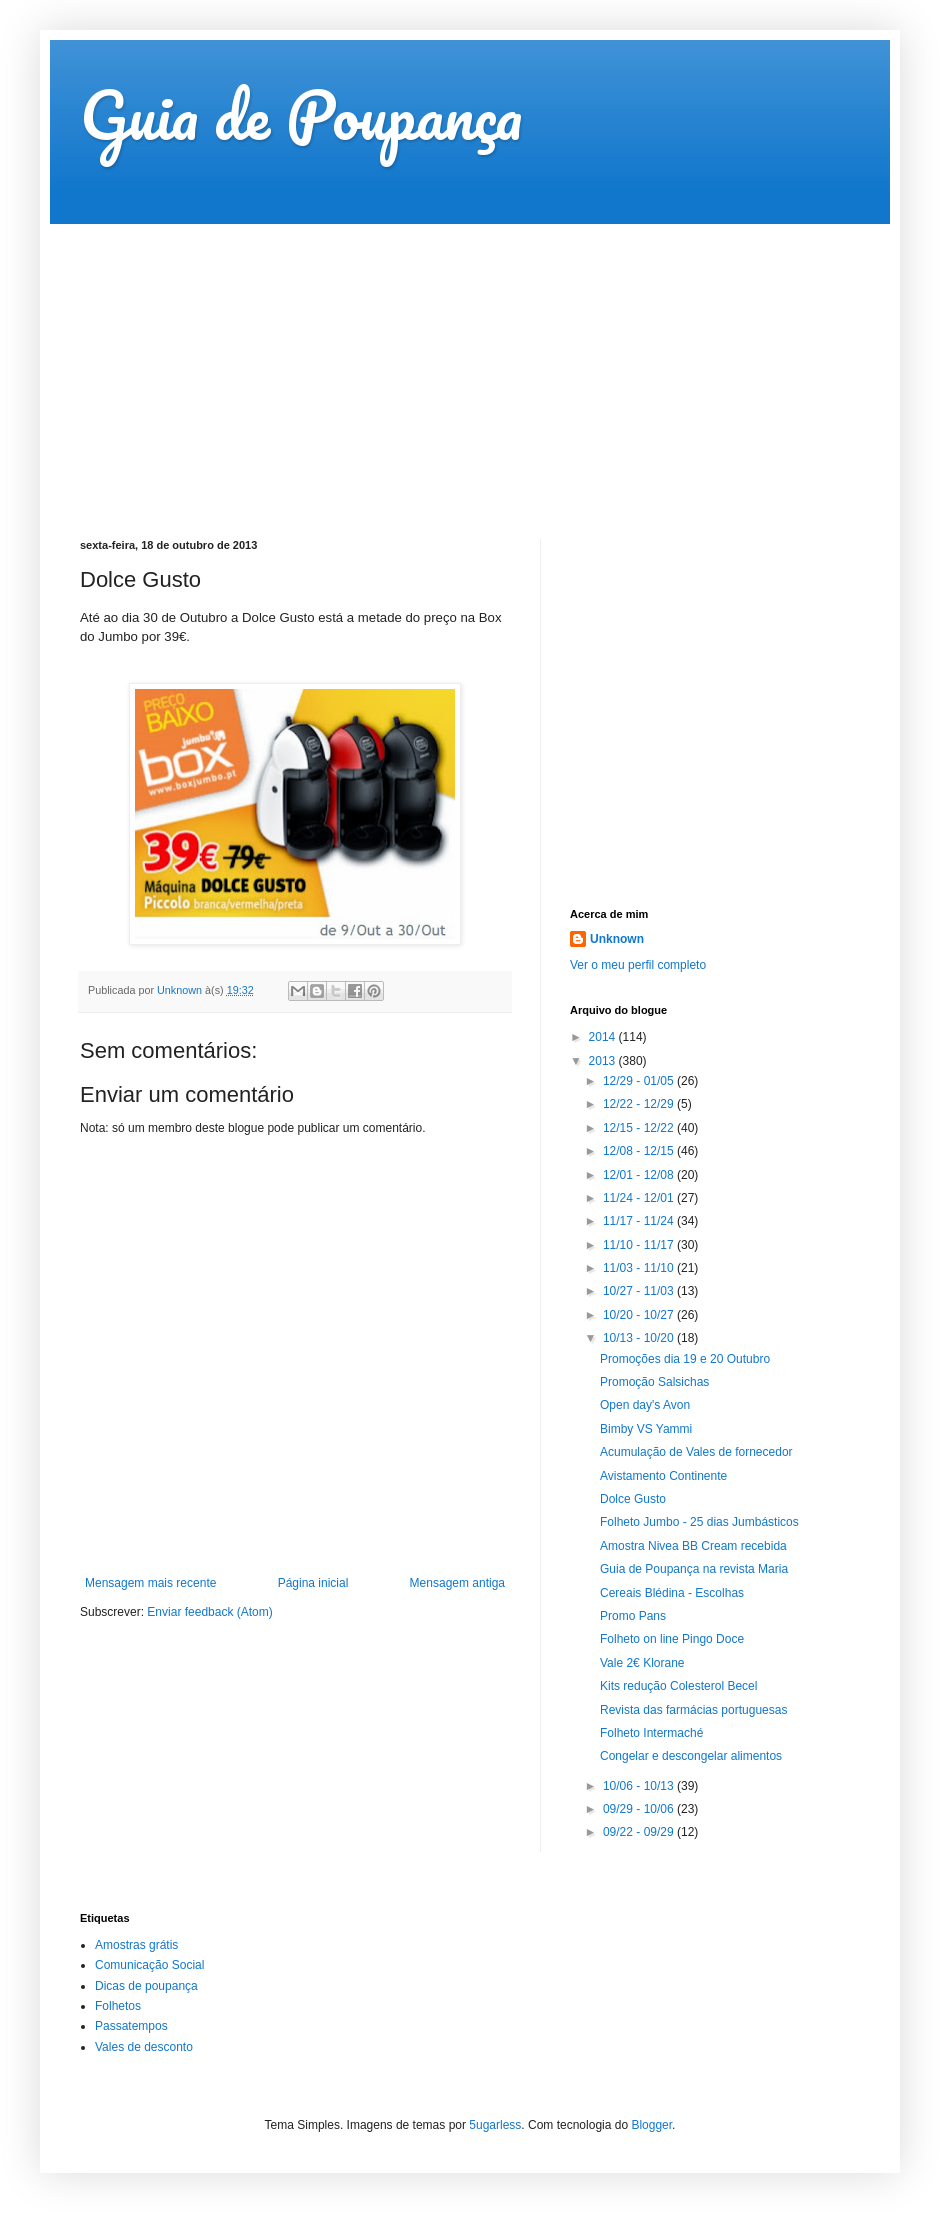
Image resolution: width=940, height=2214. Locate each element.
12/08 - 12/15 (640, 1151)
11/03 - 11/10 (640, 1268)
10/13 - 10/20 (640, 1338)
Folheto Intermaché (651, 1733)
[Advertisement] (424, 364)
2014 (604, 1037)
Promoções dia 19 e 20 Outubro (685, 1359)
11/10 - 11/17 (640, 1245)
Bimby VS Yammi (646, 1429)
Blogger (651, 2125)
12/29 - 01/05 (640, 1081)
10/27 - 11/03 (640, 1291)
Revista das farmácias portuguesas (693, 1710)
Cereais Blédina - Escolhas (672, 1593)
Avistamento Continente (663, 1476)
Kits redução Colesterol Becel (678, 1686)
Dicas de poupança (146, 1986)
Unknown (617, 939)
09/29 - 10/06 (640, 1809)
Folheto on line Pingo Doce (672, 1639)
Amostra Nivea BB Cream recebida (693, 1546)
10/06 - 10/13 (640, 1786)
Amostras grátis (136, 1945)
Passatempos (131, 2026)
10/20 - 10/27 (640, 1315)
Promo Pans (633, 1616)
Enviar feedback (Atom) (209, 1612)
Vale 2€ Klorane (642, 1663)
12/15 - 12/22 (640, 1128)
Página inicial (313, 1583)
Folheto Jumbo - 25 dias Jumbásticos (699, 1522)
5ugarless (495, 2125)
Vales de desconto (144, 2047)
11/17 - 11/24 (640, 1221)
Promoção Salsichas (654, 1382)
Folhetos (118, 2006)
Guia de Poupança (301, 114)
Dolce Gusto (633, 1499)
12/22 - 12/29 (640, 1104)
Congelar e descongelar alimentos (691, 1756)
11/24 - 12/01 (640, 1198)
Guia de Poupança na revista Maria (694, 1569)
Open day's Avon (645, 1405)
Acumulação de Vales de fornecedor (696, 1452)
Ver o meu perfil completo (638, 965)
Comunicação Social (149, 1965)
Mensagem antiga (457, 1583)
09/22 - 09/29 (640, 1832)
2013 (604, 1061)
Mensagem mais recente (150, 1583)
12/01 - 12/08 (640, 1175)
